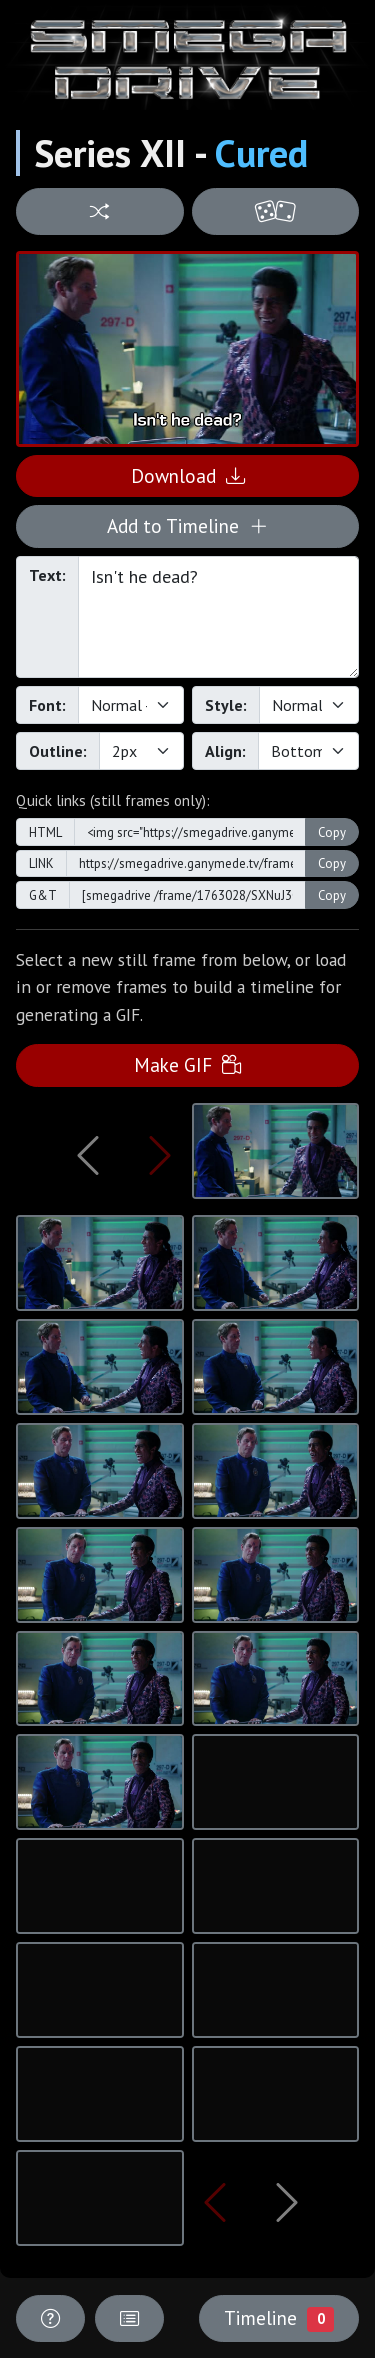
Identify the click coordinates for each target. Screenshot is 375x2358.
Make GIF (187, 1064)
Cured (261, 153)
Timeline (279, 2318)
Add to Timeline (187, 525)
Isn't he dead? (218, 617)
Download (188, 475)
